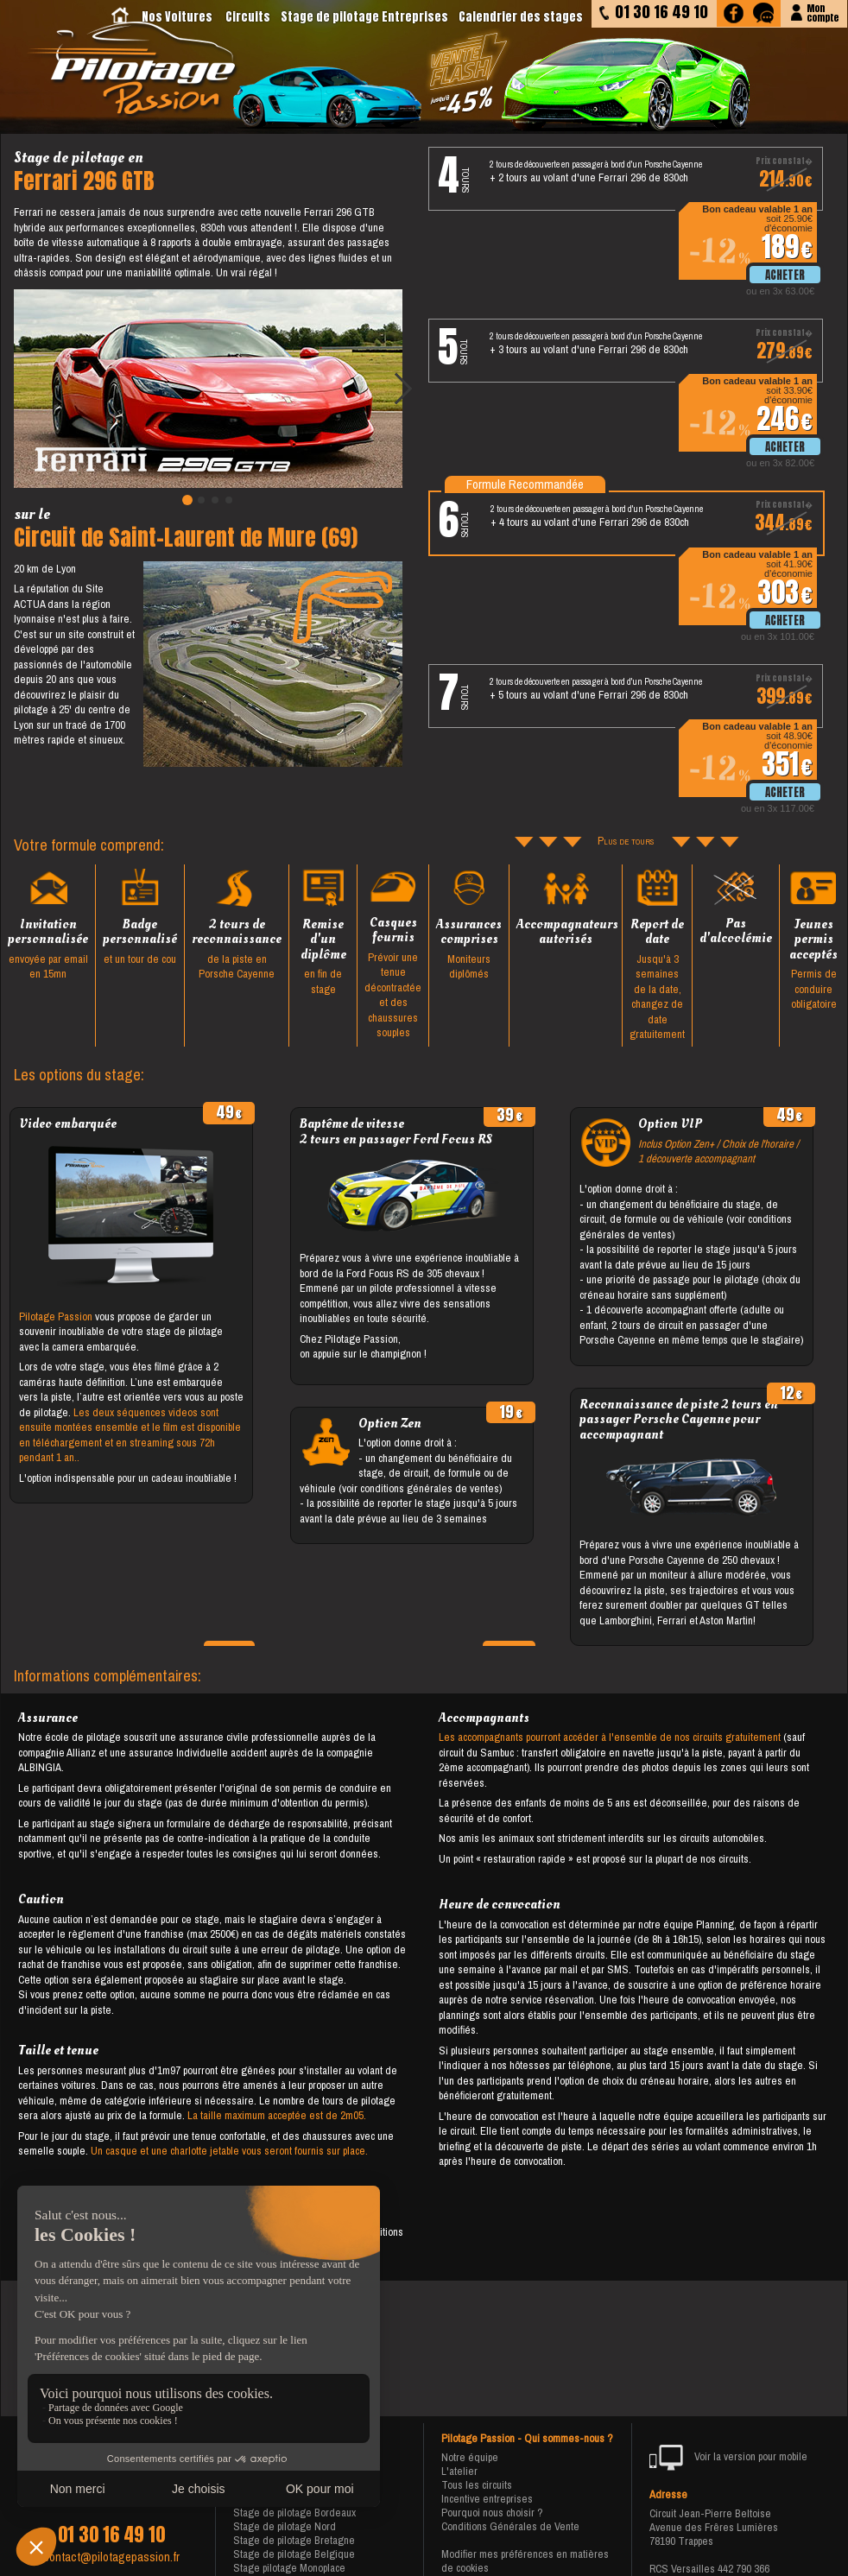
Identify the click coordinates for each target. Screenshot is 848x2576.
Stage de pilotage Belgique (294, 2554)
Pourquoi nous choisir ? (492, 2512)
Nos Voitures (177, 17)
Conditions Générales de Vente (510, 2526)
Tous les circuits (476, 2485)
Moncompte (823, 11)
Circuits (247, 17)
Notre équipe (469, 2457)
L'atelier (459, 2471)
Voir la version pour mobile (728, 2458)
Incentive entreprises (487, 2499)
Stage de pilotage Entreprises (364, 17)
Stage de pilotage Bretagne (294, 2540)
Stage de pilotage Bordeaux (294, 2512)
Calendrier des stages (521, 17)
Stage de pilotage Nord (284, 2526)
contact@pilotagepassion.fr (111, 2557)
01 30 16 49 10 (111, 2534)
